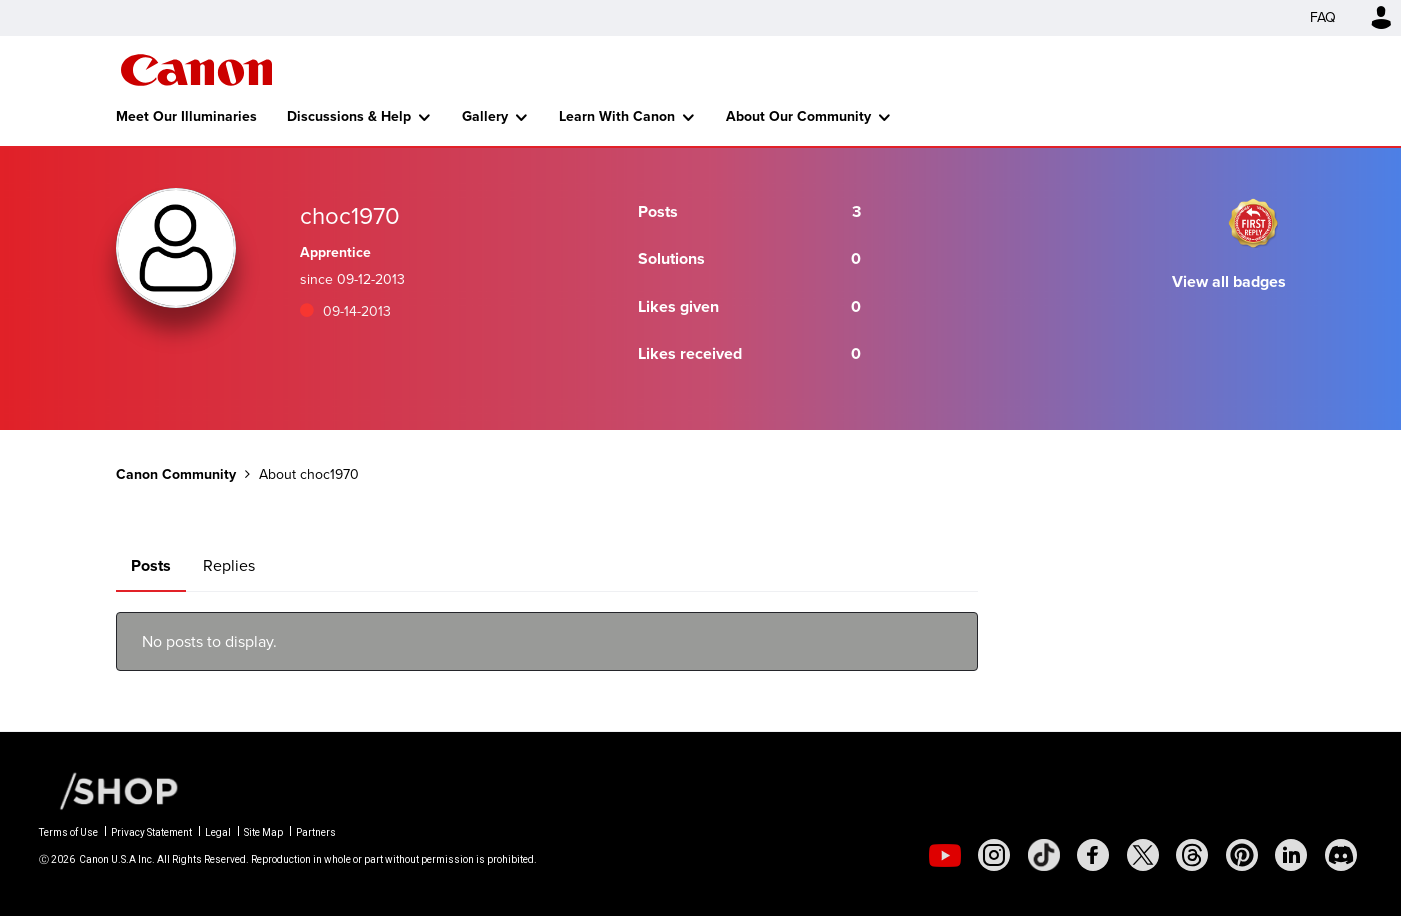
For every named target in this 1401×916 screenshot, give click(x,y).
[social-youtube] (945, 855)
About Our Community (798, 116)
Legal (218, 832)
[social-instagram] (994, 855)
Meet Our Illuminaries (186, 116)
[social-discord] (1341, 855)
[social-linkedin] (1291, 855)
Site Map (263, 832)
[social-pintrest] (1242, 855)
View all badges (1229, 281)
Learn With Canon (617, 116)
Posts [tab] (151, 565)
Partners (316, 832)
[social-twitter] (1143, 855)
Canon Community (196, 70)
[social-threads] (1192, 855)
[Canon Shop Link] (109, 790)
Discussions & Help (349, 116)
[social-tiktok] (1044, 855)
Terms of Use (68, 832)
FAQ (1323, 17)
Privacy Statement (151, 832)
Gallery (485, 116)
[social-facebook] (1093, 855)
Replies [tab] (229, 565)
